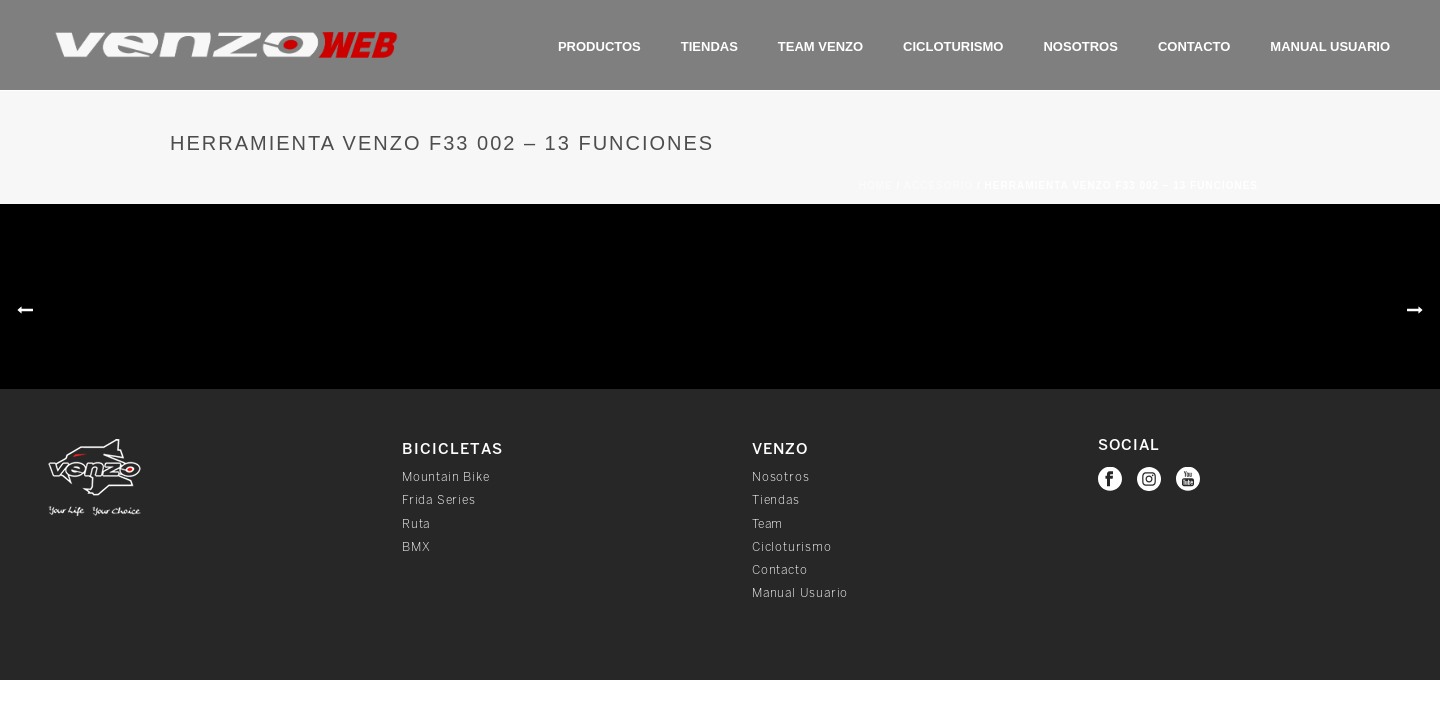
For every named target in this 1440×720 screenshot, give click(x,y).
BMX (416, 547)
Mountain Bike (445, 477)
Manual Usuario (1330, 46)
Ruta (416, 524)
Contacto (1194, 46)
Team (767, 524)
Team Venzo (820, 46)
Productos (599, 46)
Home (876, 185)
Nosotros (1080, 46)
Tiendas (709, 46)
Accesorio (939, 185)
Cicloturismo (953, 46)
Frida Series (439, 500)
